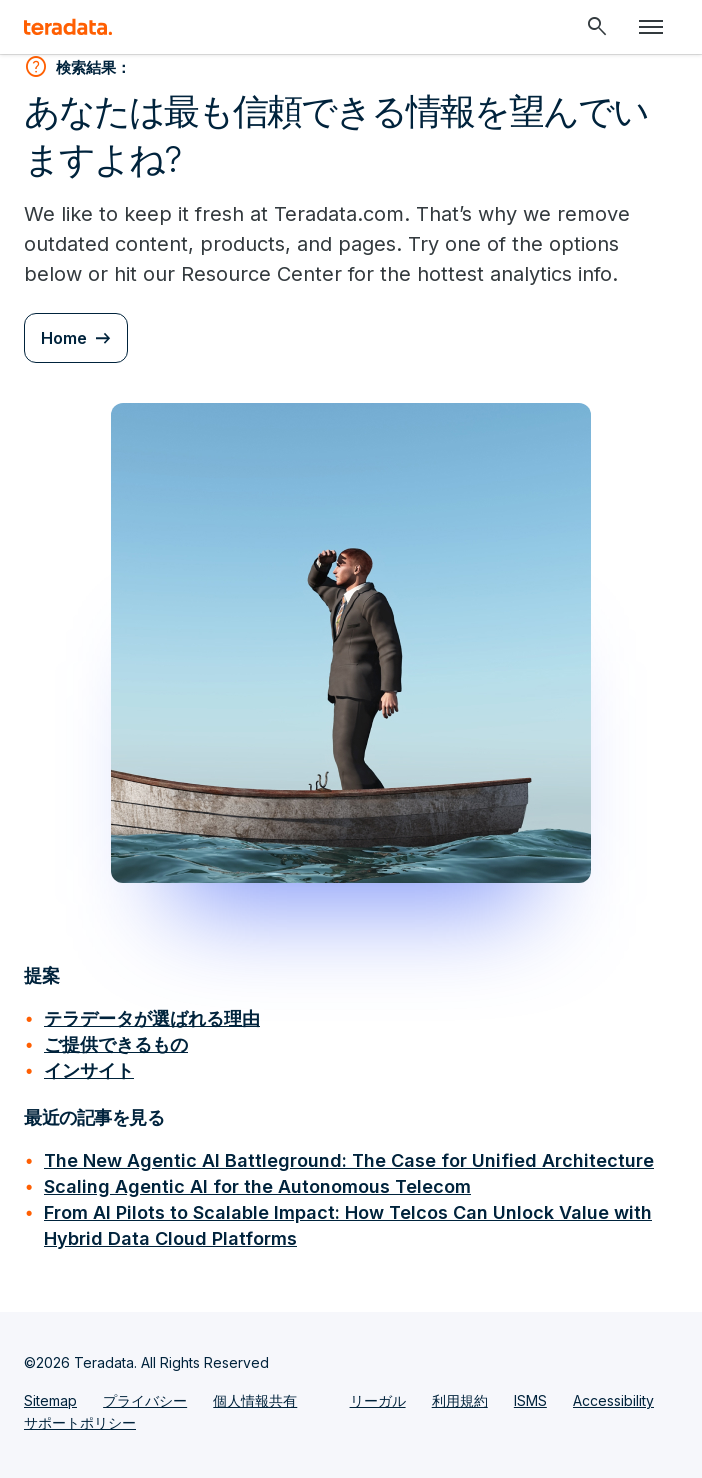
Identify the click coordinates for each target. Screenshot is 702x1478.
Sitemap (50, 1400)
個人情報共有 (255, 1400)
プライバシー (145, 1400)
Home (64, 338)
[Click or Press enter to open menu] (651, 27)
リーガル (378, 1400)
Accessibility (613, 1400)
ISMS (530, 1400)
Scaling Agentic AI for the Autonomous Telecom (257, 1186)
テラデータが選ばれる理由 (152, 1018)
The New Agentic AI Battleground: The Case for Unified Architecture (349, 1160)
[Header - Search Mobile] (597, 27)
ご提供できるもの (116, 1044)
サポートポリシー (80, 1422)
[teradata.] (68, 27)
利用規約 (460, 1400)
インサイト (89, 1070)
